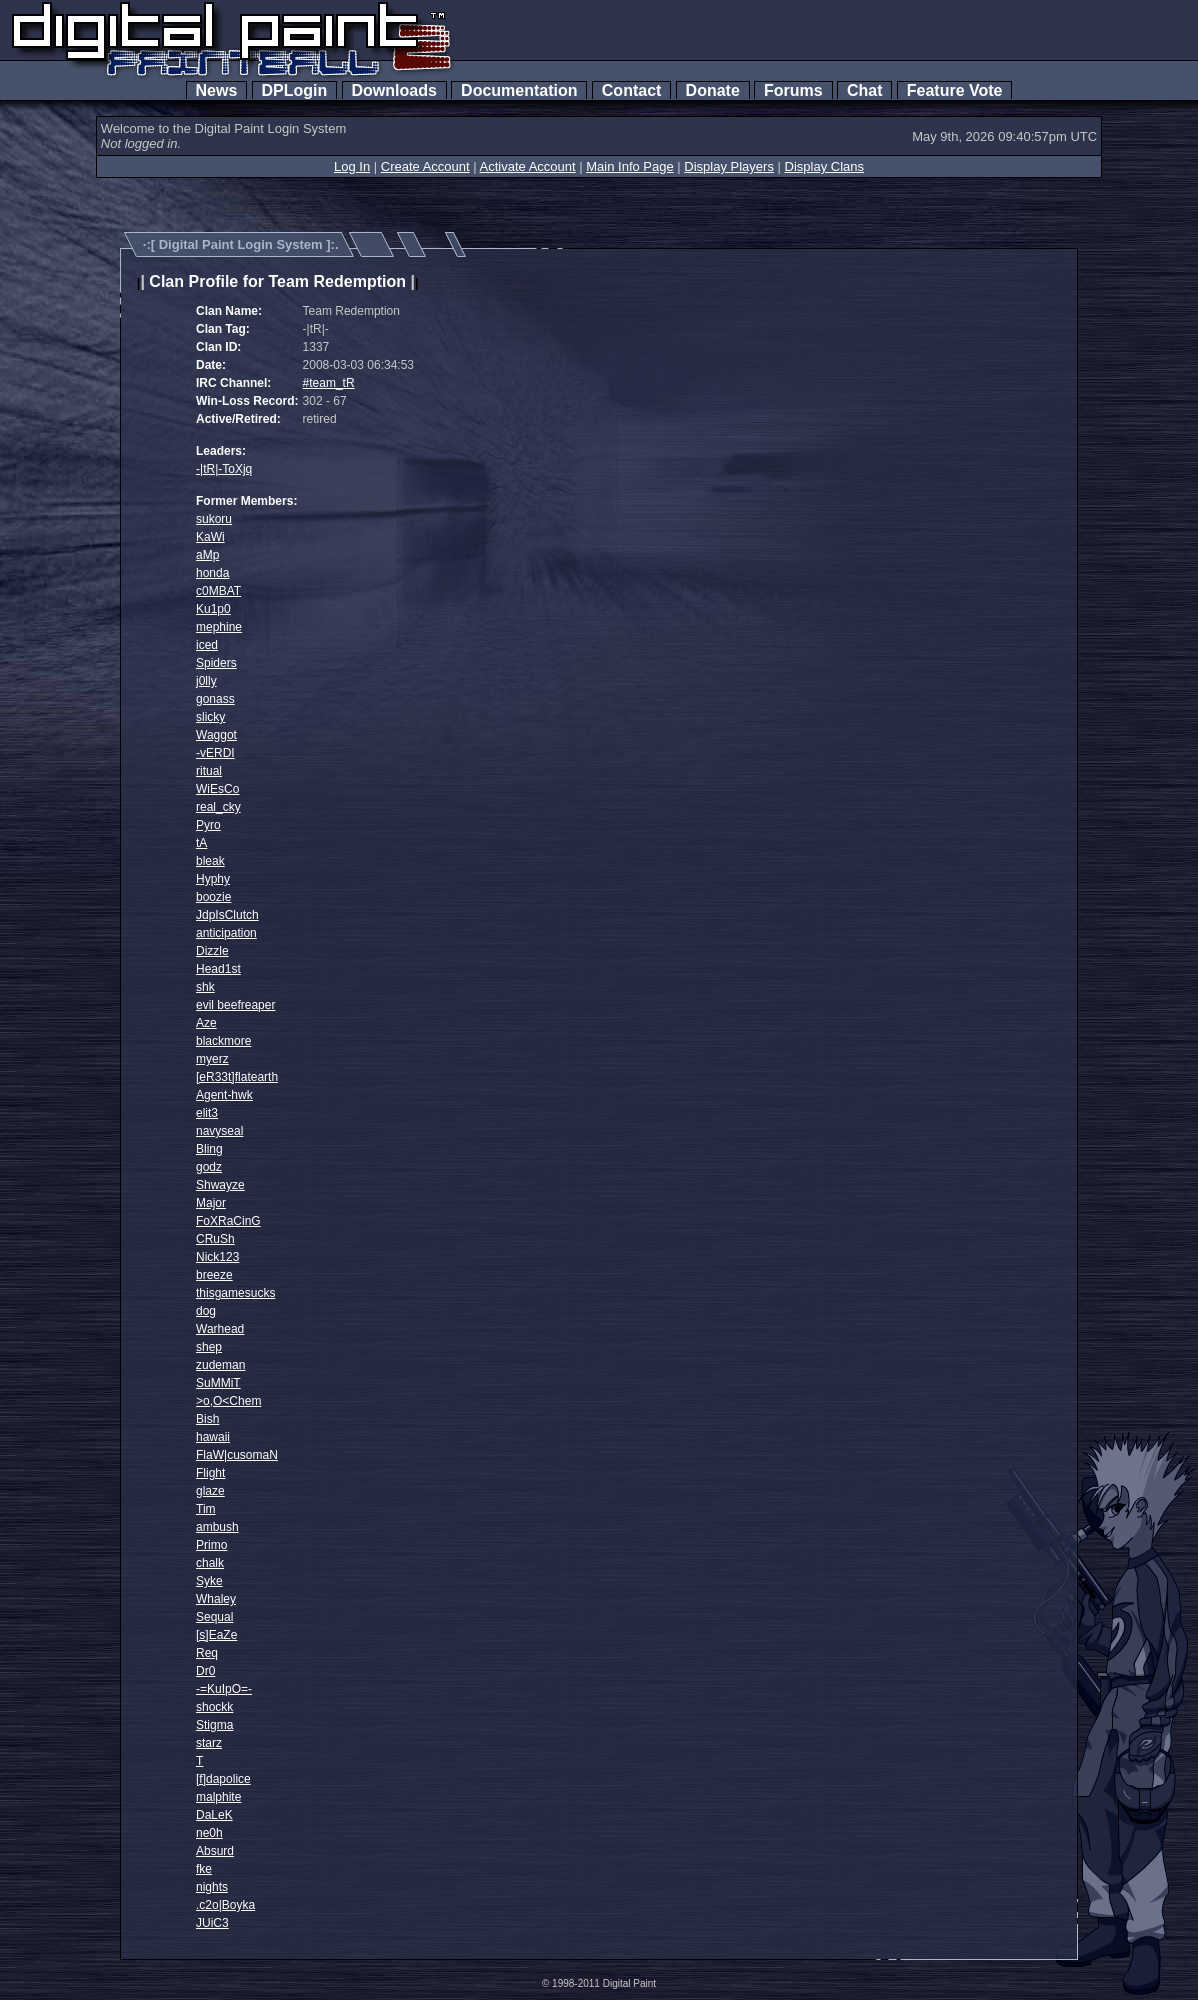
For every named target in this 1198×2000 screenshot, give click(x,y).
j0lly (206, 681)
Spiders (216, 663)
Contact (631, 90)
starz (209, 1743)
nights (212, 1887)
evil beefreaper (235, 1005)
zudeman (220, 1365)
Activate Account (528, 166)
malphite (218, 1797)
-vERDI (215, 753)
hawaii (213, 1437)
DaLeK (214, 1815)
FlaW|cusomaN (237, 1455)
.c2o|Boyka (225, 1905)
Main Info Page (629, 166)
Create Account (425, 166)
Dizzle (212, 951)
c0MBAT (218, 591)
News (217, 90)
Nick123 (217, 1257)
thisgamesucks (235, 1293)
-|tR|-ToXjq (224, 469)
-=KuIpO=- (224, 1689)
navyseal (219, 1131)
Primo (211, 1545)
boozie (213, 897)
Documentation (519, 90)
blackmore (223, 1041)
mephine (219, 627)
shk (205, 987)
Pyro (208, 825)
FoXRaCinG (228, 1221)
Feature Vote (955, 90)
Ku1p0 (213, 609)
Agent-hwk (224, 1095)
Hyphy (213, 879)
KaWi (210, 537)
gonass (215, 699)
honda (212, 573)
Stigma (214, 1725)
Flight (210, 1473)
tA (201, 843)
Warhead (220, 1329)
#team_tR (329, 383)
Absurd (215, 1851)
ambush (217, 1527)
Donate (713, 90)
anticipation (226, 933)
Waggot (216, 735)
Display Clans (824, 166)
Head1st (218, 969)
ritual (209, 771)
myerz (212, 1059)
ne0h (209, 1833)
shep (209, 1347)
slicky (210, 717)
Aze (206, 1023)
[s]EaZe (216, 1635)
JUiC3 (212, 1923)
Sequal (214, 1617)
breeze (214, 1275)
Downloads (394, 90)
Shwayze (220, 1185)
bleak (210, 861)
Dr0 (205, 1671)
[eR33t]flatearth (237, 1077)
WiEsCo (217, 789)
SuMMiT (218, 1383)
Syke (209, 1581)
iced (207, 645)
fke (204, 1869)
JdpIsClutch (227, 915)
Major (211, 1203)
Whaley (216, 1599)
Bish (207, 1419)
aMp (207, 555)
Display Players (729, 166)
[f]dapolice (223, 1779)
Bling (209, 1149)
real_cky (218, 807)
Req (207, 1653)
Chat (864, 90)
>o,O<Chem (228, 1401)
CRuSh (215, 1239)
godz (209, 1167)
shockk (214, 1707)
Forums (793, 90)
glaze (210, 1491)
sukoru (214, 519)
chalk (210, 1563)
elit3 (207, 1113)
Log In (352, 166)
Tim (206, 1509)
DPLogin (295, 90)
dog (206, 1311)
